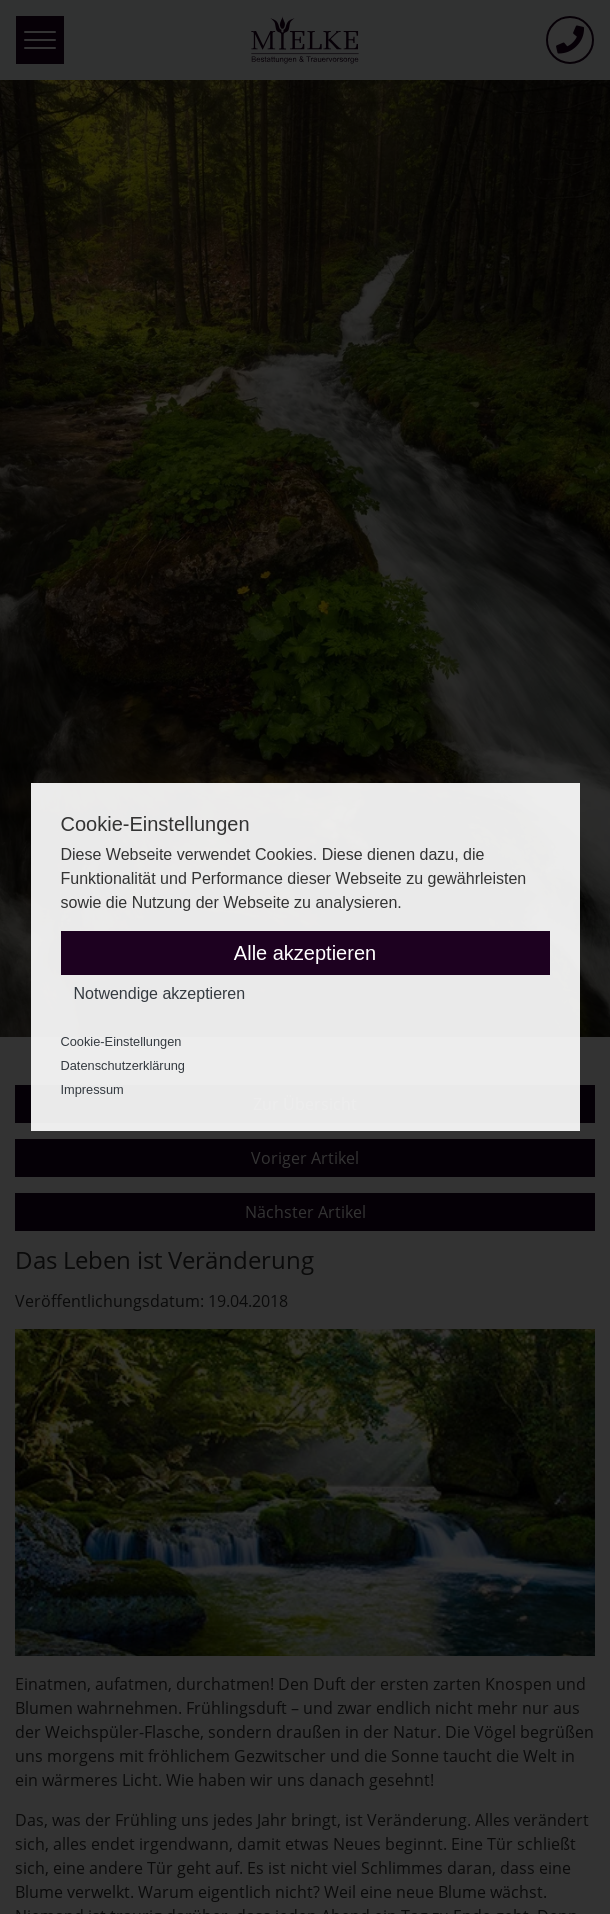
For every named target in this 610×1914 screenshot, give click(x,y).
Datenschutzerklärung (123, 1065)
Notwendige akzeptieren (160, 993)
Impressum (92, 1089)
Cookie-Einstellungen (121, 1041)
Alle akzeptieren (305, 953)
